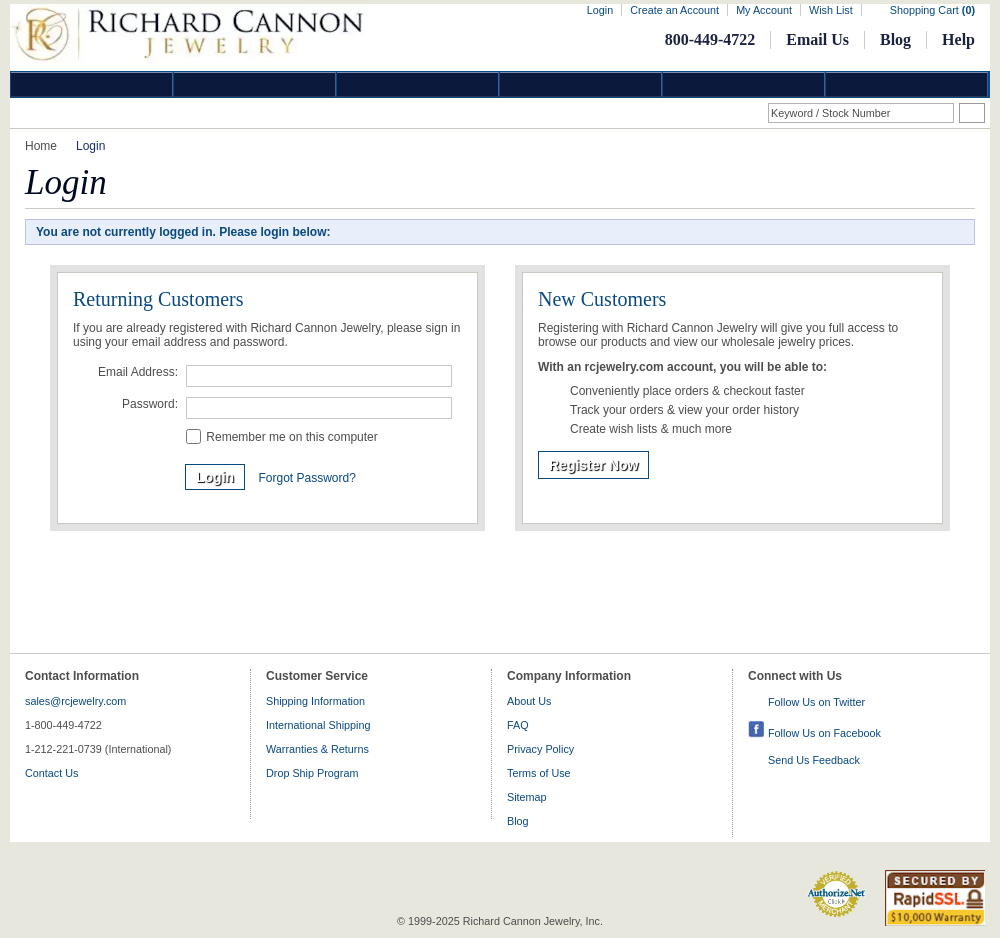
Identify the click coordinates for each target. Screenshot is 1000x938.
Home (41, 146)
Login (600, 10)
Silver (418, 84)
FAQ (518, 725)
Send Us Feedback (814, 760)
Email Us (817, 39)
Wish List (831, 10)
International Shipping (318, 725)
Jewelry (581, 84)
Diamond (92, 84)
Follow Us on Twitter (816, 702)
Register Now (593, 465)
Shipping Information (315, 701)
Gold (255, 84)
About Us (529, 701)
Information (744, 84)
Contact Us (51, 773)
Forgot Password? (306, 478)
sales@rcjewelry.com (75, 701)
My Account (764, 10)
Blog (895, 39)
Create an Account (674, 10)
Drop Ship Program (312, 773)
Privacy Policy (540, 749)
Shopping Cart (932, 10)
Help (958, 39)
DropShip (907, 84)
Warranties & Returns (317, 749)
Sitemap (527, 797)
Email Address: (138, 372)
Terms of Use (539, 773)
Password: (150, 404)
